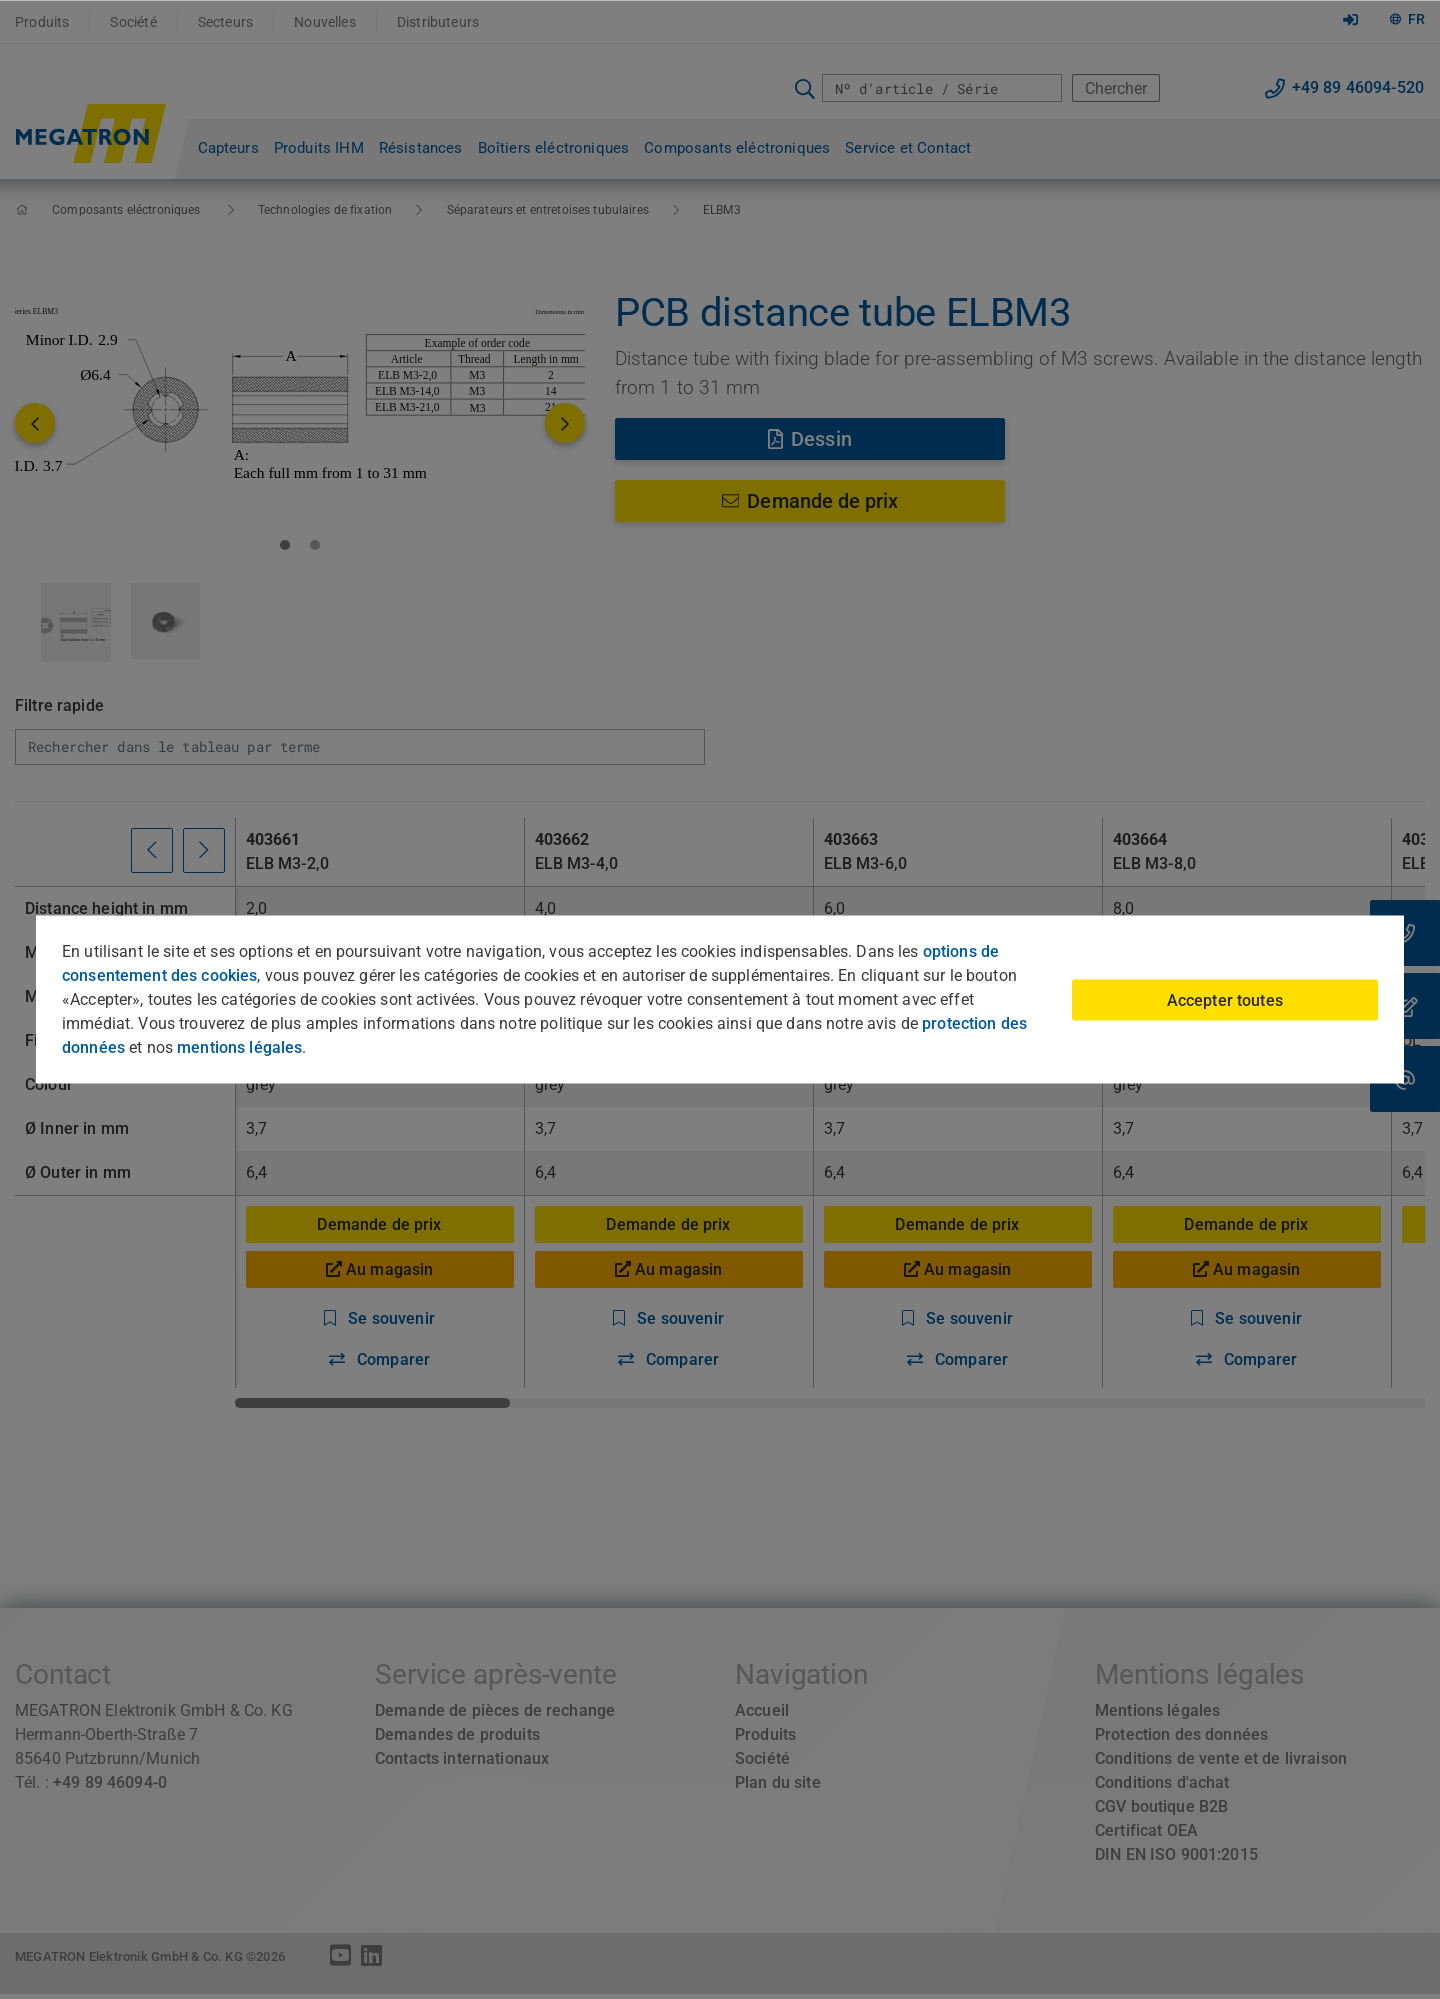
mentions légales (239, 1047)
